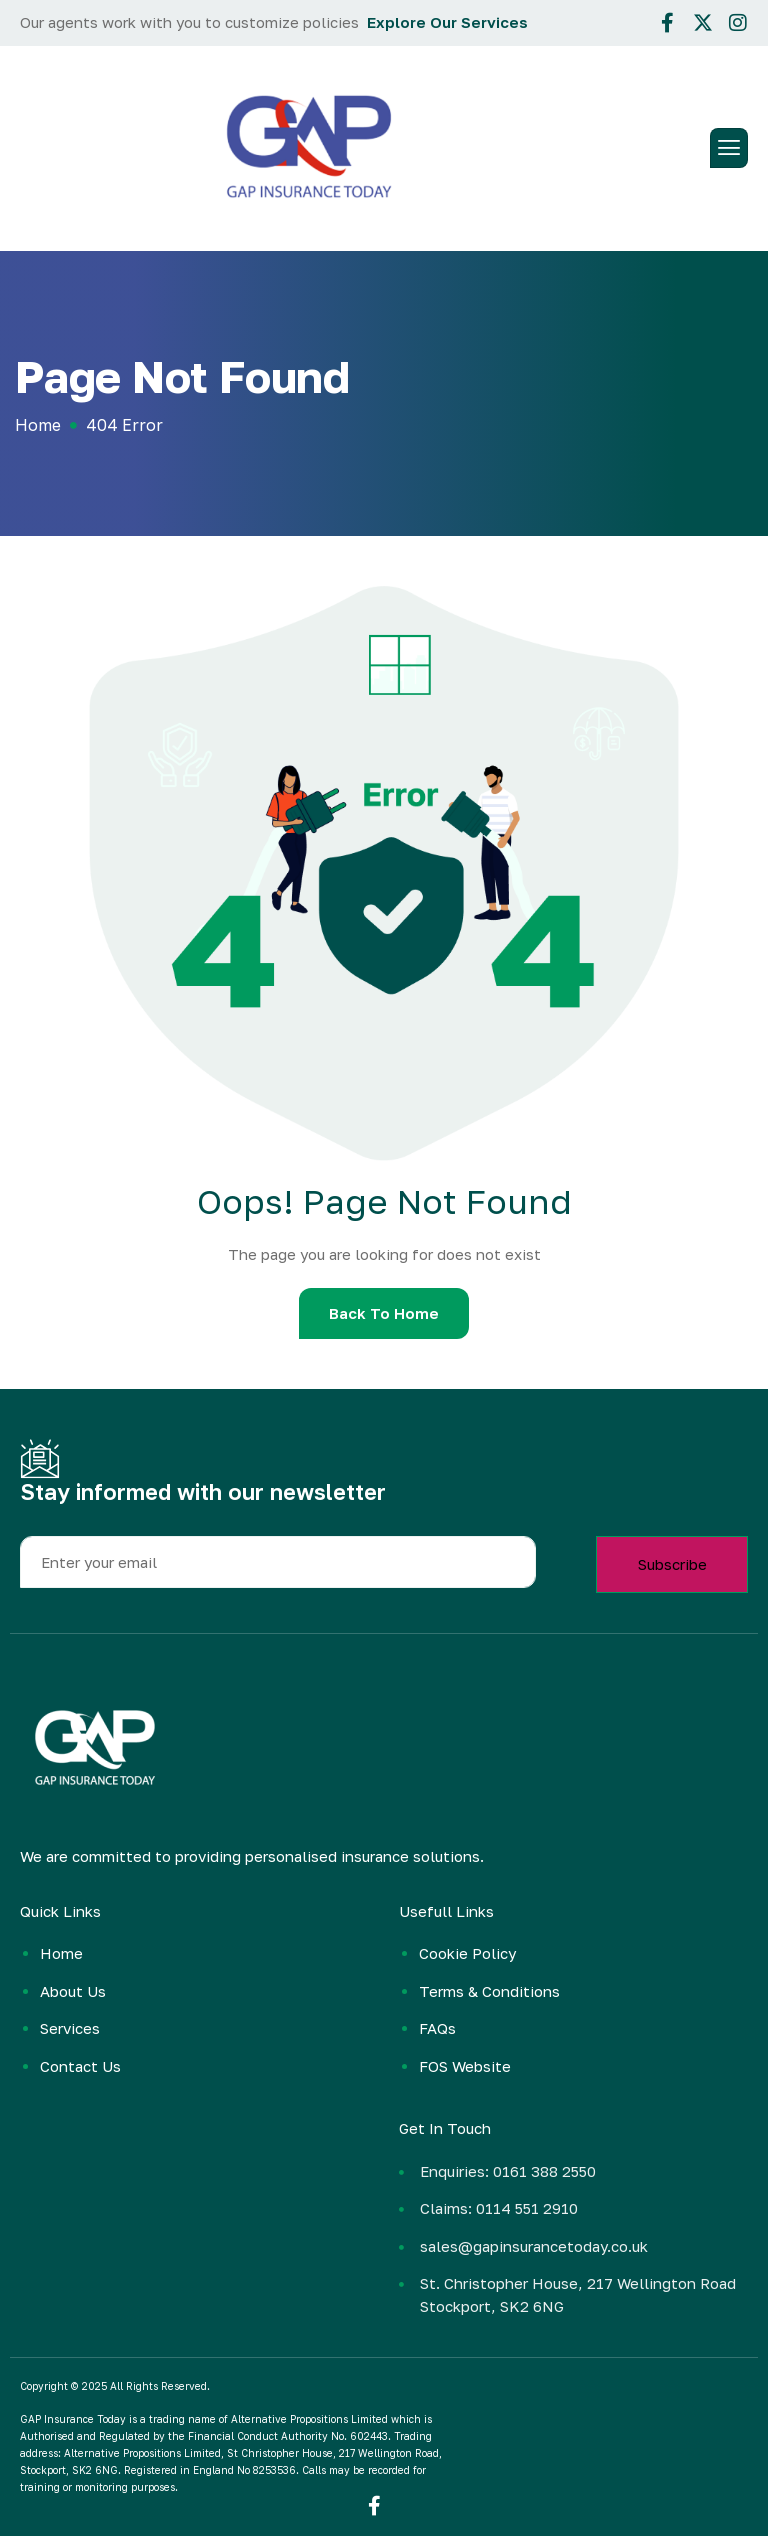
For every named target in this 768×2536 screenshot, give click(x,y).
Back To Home (384, 1313)
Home (61, 1953)
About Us (73, 1991)
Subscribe (672, 1564)
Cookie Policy (467, 1953)
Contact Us (80, 2066)
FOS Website (465, 2066)
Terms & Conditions (489, 1991)
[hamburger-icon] (729, 148)
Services (70, 2028)
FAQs (437, 2028)
